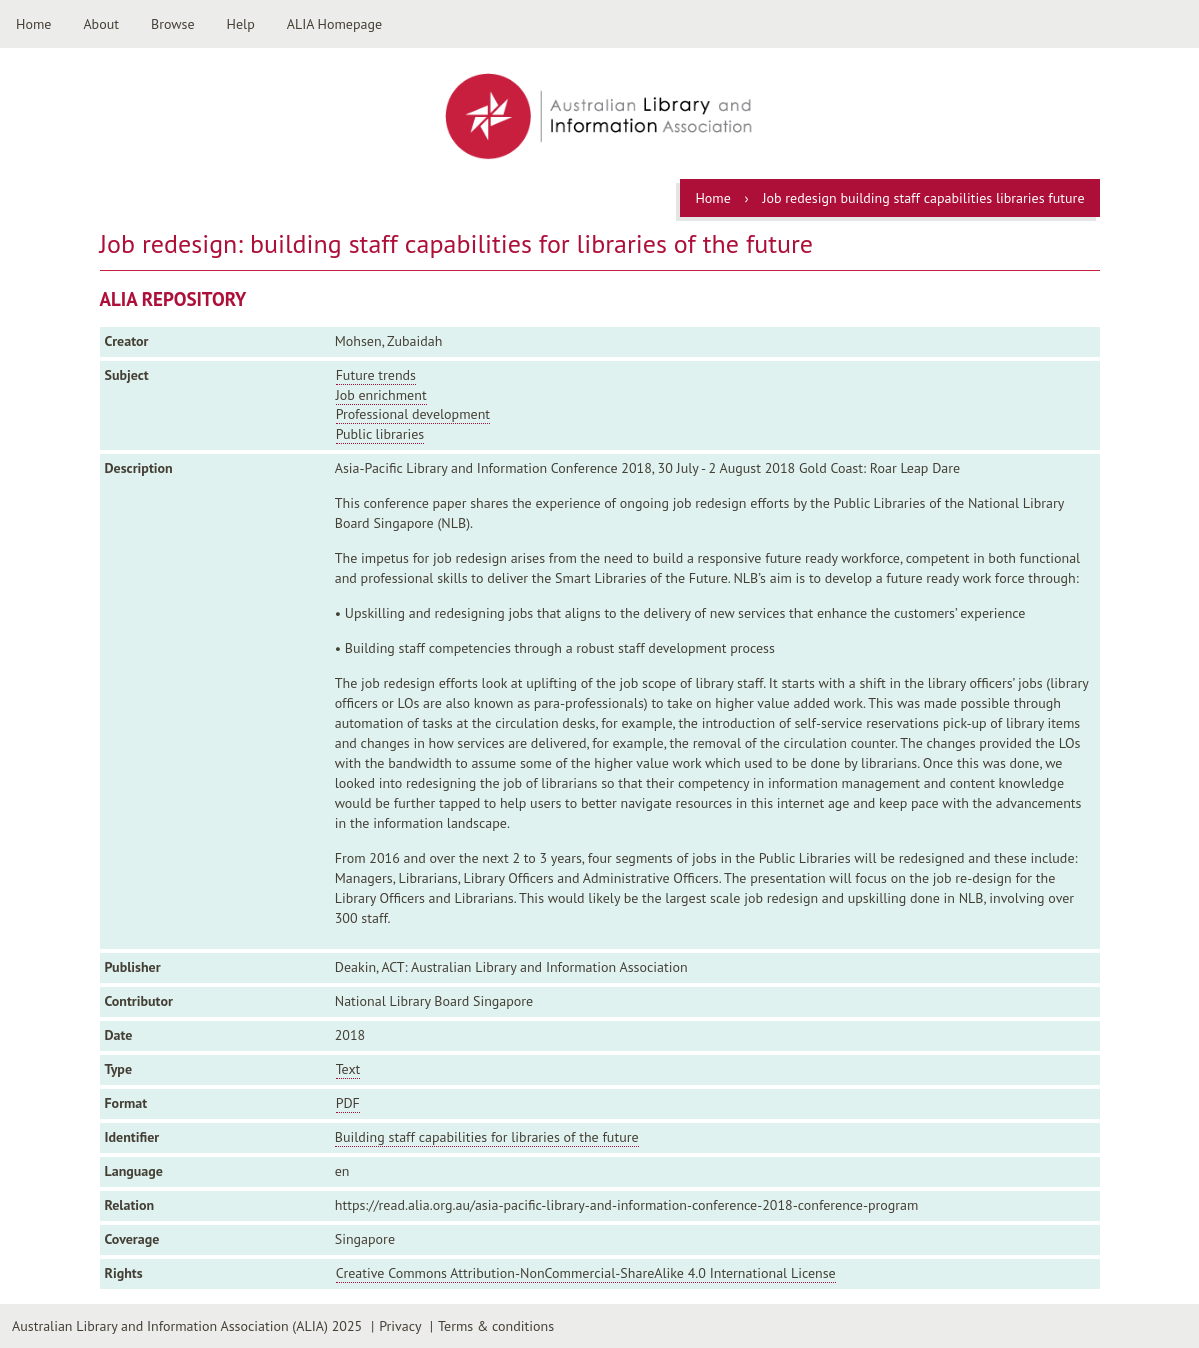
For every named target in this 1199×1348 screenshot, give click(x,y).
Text (348, 1069)
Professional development (413, 414)
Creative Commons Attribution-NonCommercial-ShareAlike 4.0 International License (586, 1273)
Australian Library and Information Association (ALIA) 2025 (187, 1326)
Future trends (376, 375)
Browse (173, 24)
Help (241, 24)
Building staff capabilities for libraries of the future (487, 1137)
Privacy (400, 1326)
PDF (348, 1103)
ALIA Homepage (334, 24)
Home (33, 24)
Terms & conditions (496, 1326)
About (101, 24)
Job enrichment (381, 395)
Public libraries (380, 434)
